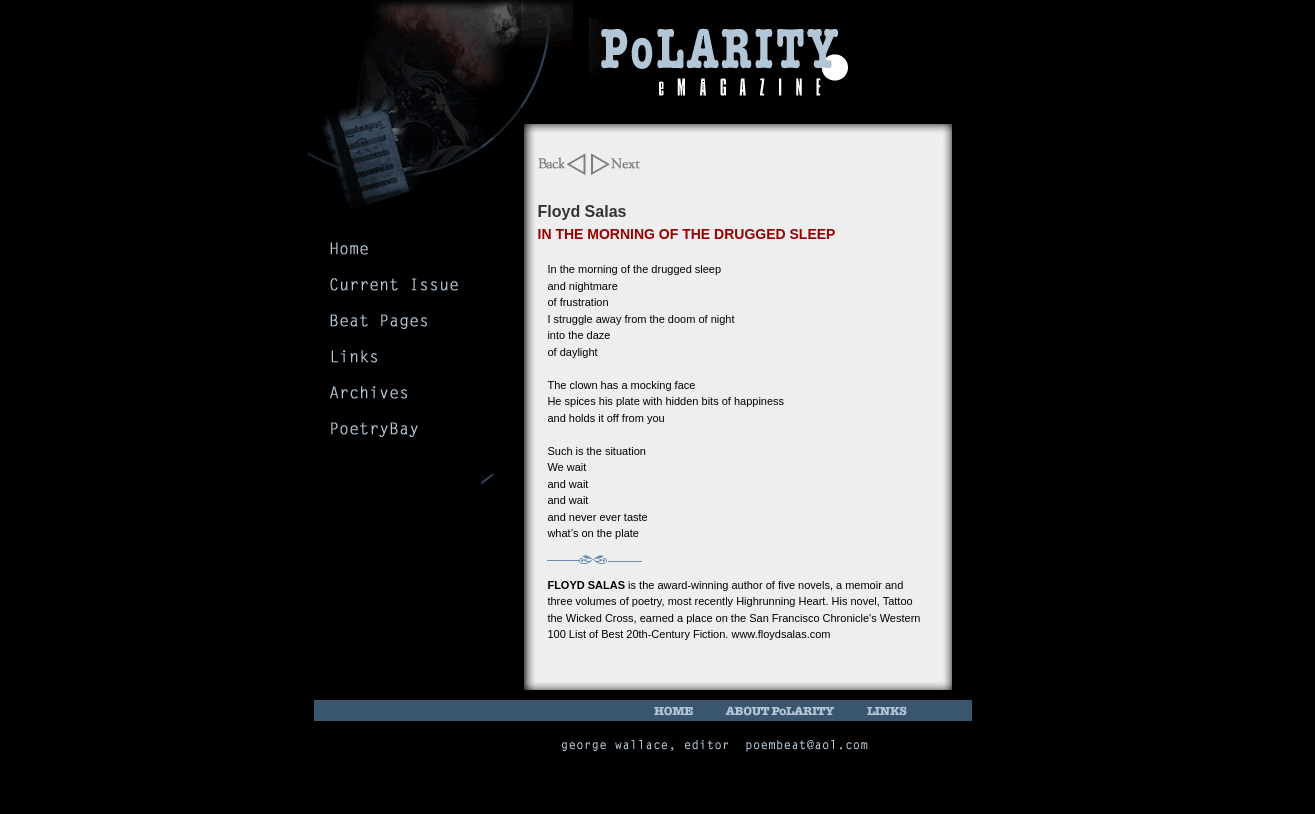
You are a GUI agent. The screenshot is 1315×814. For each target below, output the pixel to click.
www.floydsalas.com (780, 634)
